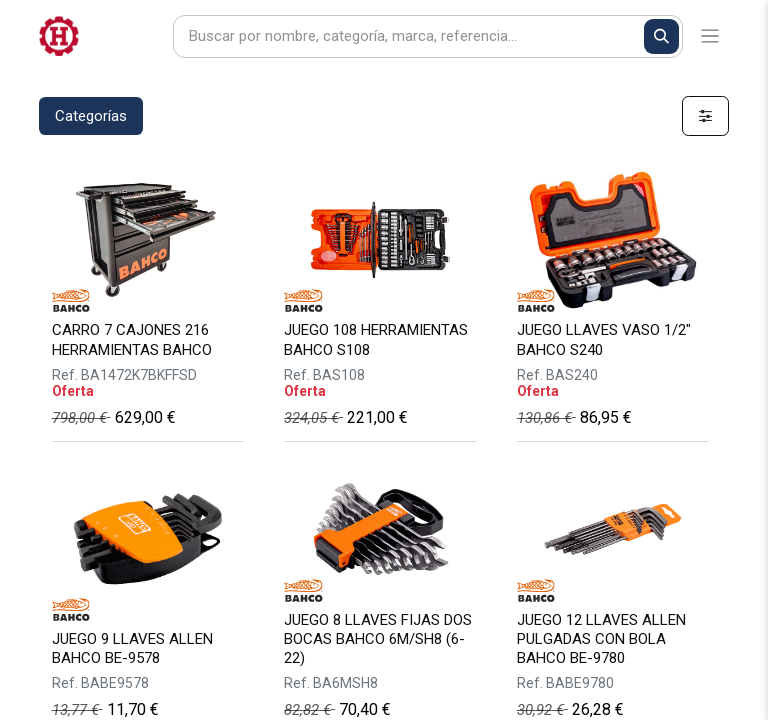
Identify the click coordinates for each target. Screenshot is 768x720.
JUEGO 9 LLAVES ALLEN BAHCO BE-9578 (132, 648)
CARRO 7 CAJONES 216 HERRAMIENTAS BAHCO (132, 339)
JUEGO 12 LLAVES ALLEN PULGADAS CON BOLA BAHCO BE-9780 (601, 639)
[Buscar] (661, 36)
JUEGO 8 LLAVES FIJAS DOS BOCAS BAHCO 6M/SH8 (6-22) (378, 639)
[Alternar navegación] (710, 36)
